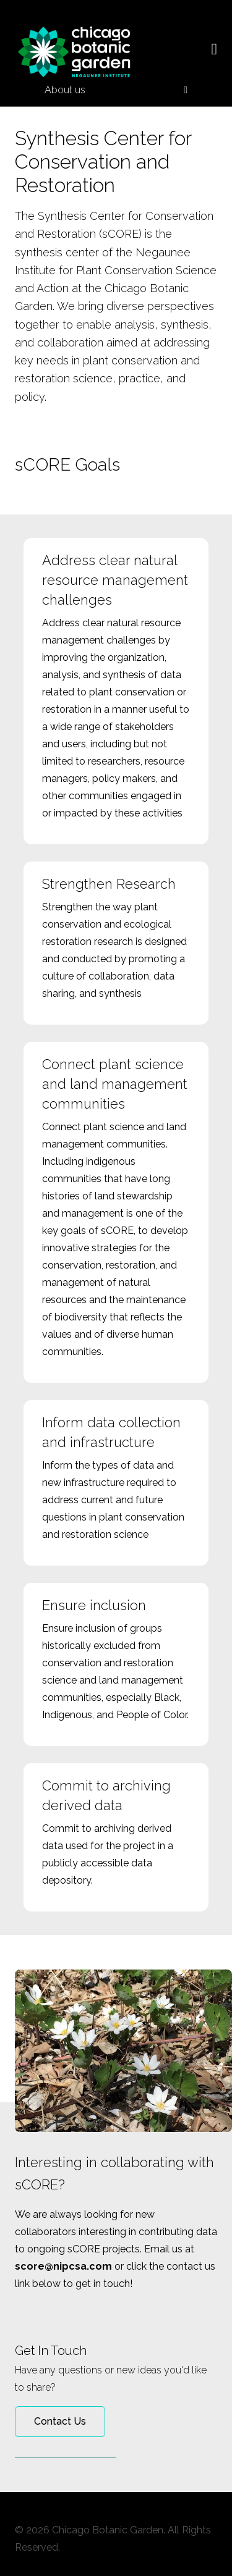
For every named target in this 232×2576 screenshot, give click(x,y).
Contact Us (60, 2421)
